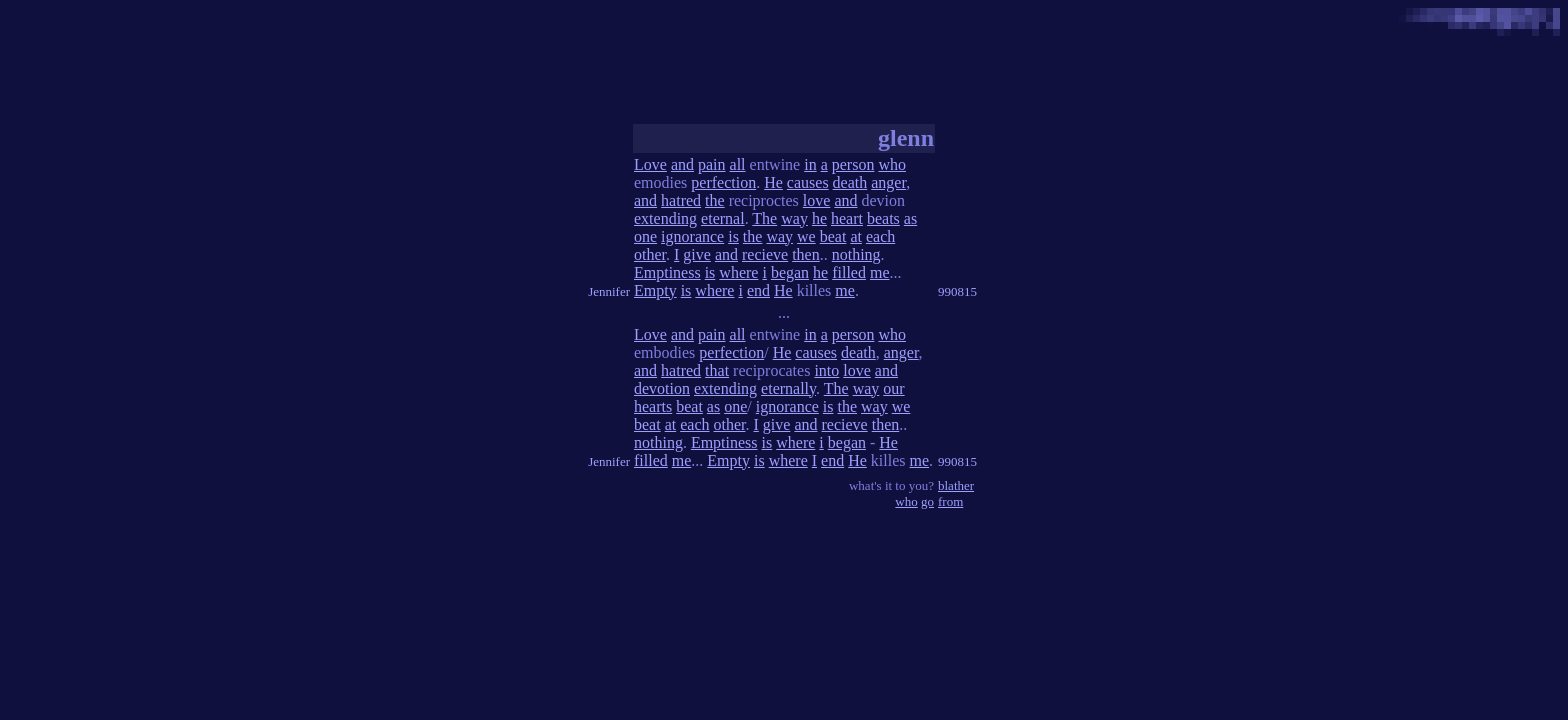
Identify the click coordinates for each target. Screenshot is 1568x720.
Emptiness (667, 272)
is (733, 236)
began (790, 272)
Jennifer (609, 291)
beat (833, 236)
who (892, 164)
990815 (957, 291)
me (880, 272)
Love (650, 164)
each (880, 236)
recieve (765, 254)
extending (665, 218)
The (764, 218)
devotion (662, 388)
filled (849, 272)
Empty (655, 290)
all (738, 164)
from (950, 501)
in (810, 164)
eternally (788, 388)
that (717, 370)
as (910, 218)
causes (808, 182)
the (715, 200)
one (645, 236)
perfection (723, 182)
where (738, 272)
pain (712, 164)
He (773, 182)
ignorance (692, 236)
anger (888, 182)
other (650, 254)
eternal (723, 218)
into (826, 370)
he (819, 218)
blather (956, 485)
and (682, 164)
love (817, 200)
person (853, 164)
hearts (653, 406)
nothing (856, 254)
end (758, 290)
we (806, 236)
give (697, 254)
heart (847, 218)
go (927, 501)
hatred (681, 200)
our (893, 388)
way (794, 218)
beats (883, 218)
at (856, 236)
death (850, 182)
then (806, 254)
